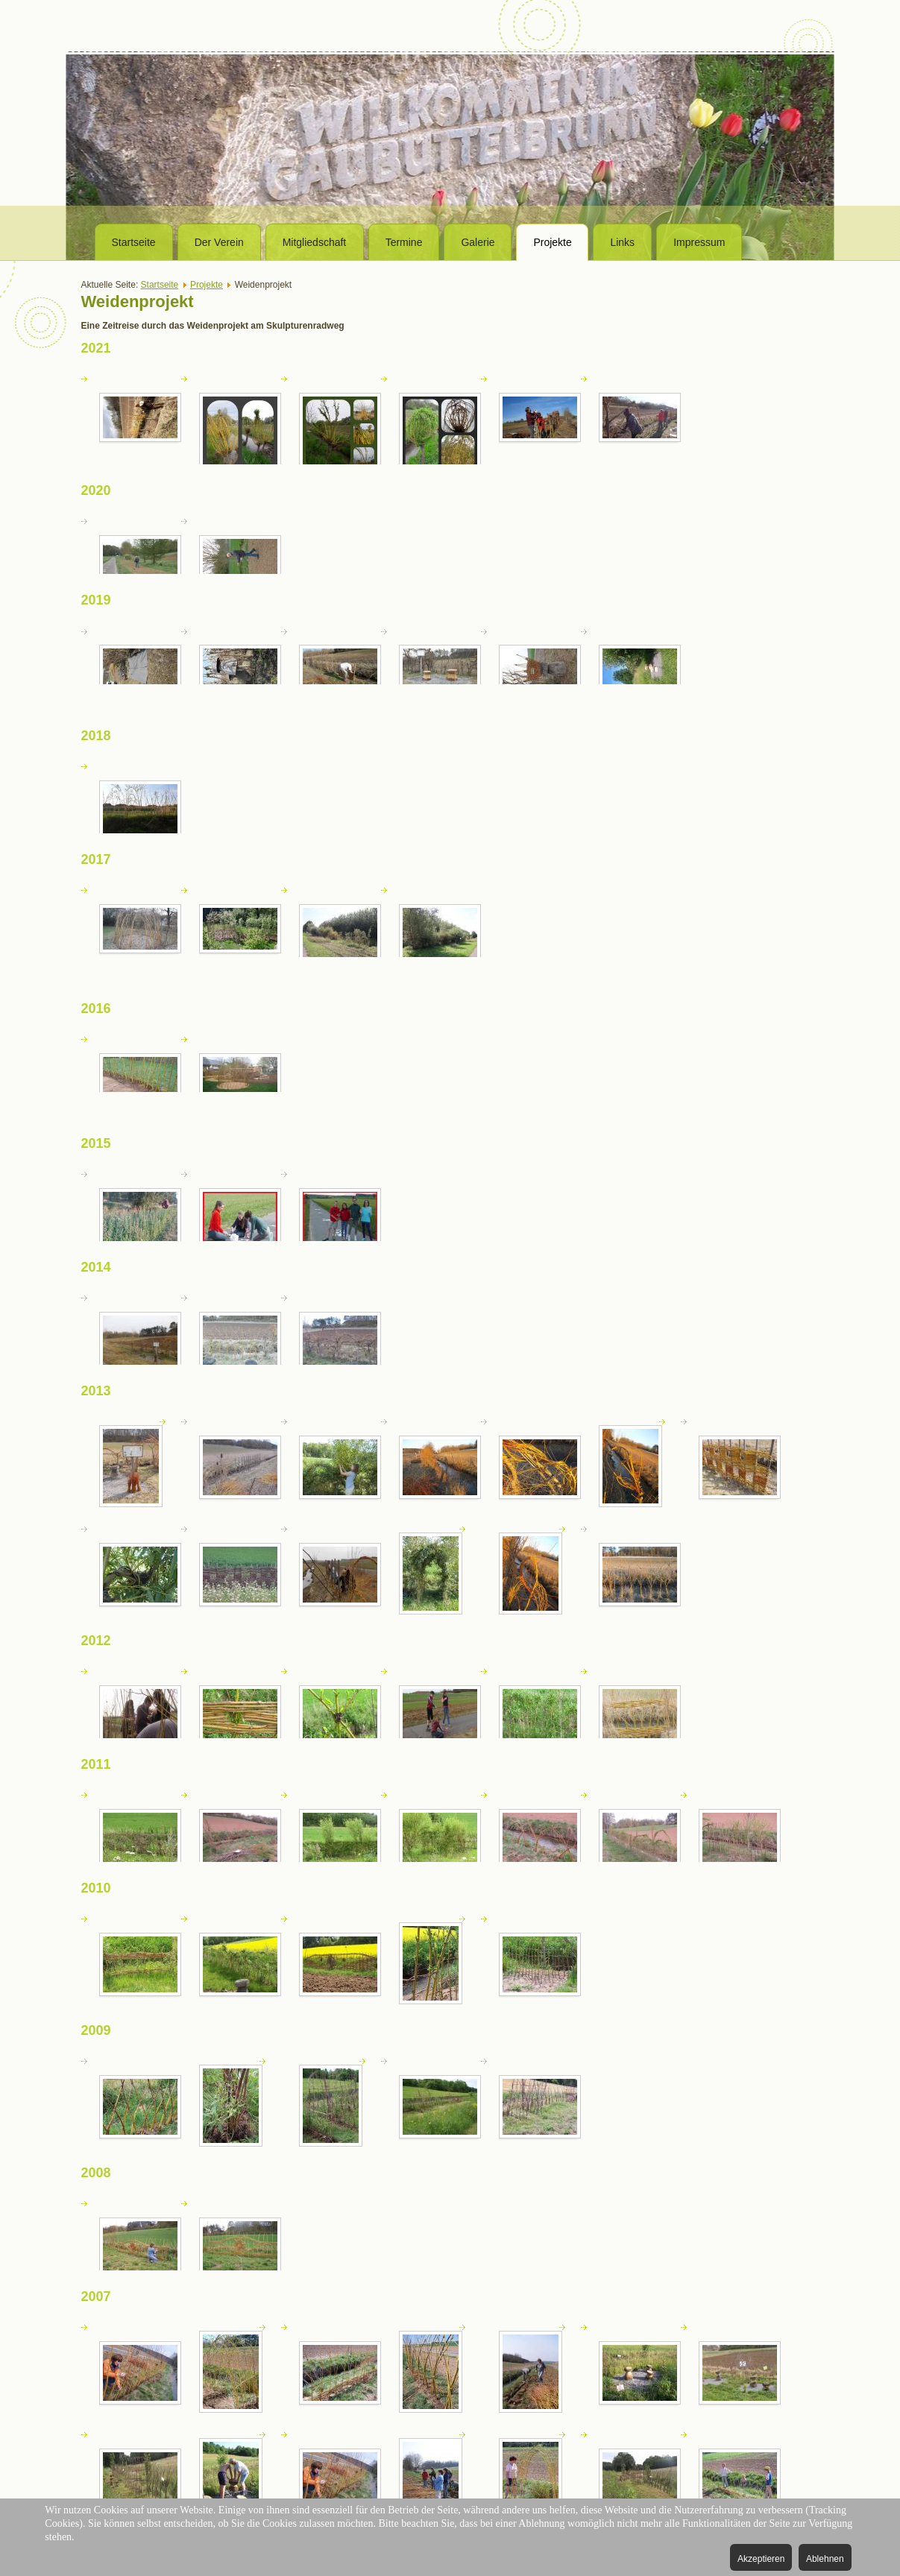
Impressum (699, 242)
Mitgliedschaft (315, 242)
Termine (404, 242)
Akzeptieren (760, 2559)
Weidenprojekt (137, 301)
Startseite (134, 242)
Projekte (552, 242)
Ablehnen (825, 2559)
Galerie (477, 242)
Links (622, 242)
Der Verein (219, 242)
